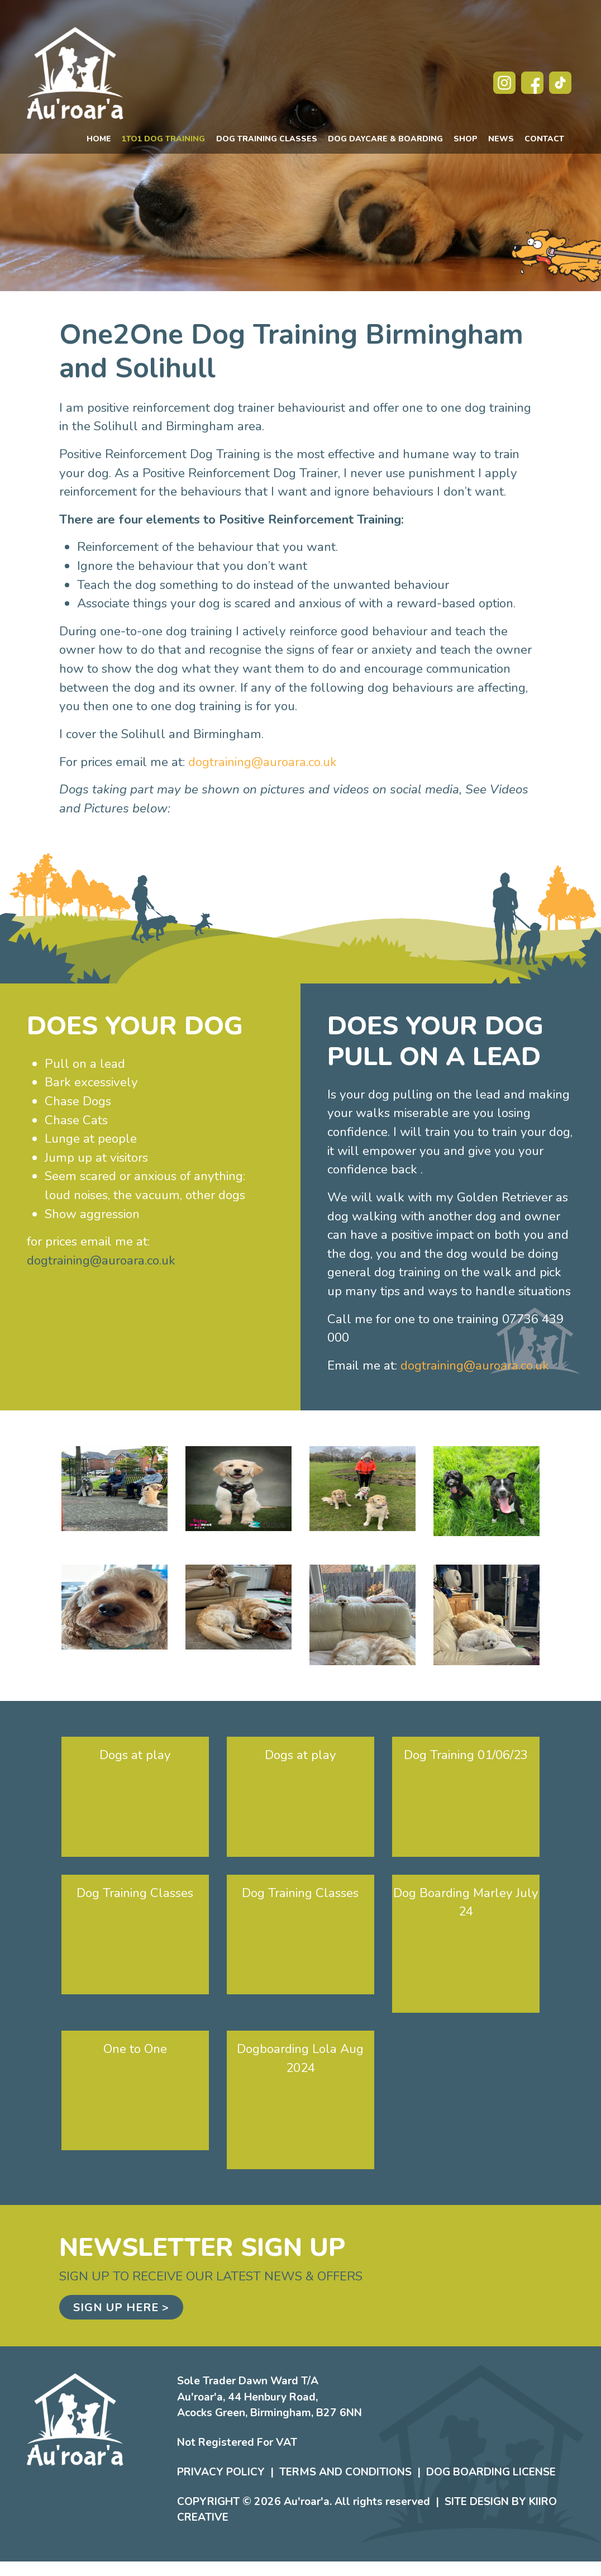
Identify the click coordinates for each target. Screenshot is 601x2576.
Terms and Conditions (345, 2472)
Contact (544, 139)
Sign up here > (121, 2307)
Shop (466, 139)
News (501, 139)
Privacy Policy (221, 2472)
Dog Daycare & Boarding (385, 139)
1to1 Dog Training (163, 139)
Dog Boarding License (491, 2472)
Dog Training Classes (266, 139)
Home (99, 139)
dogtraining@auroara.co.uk (262, 762)
